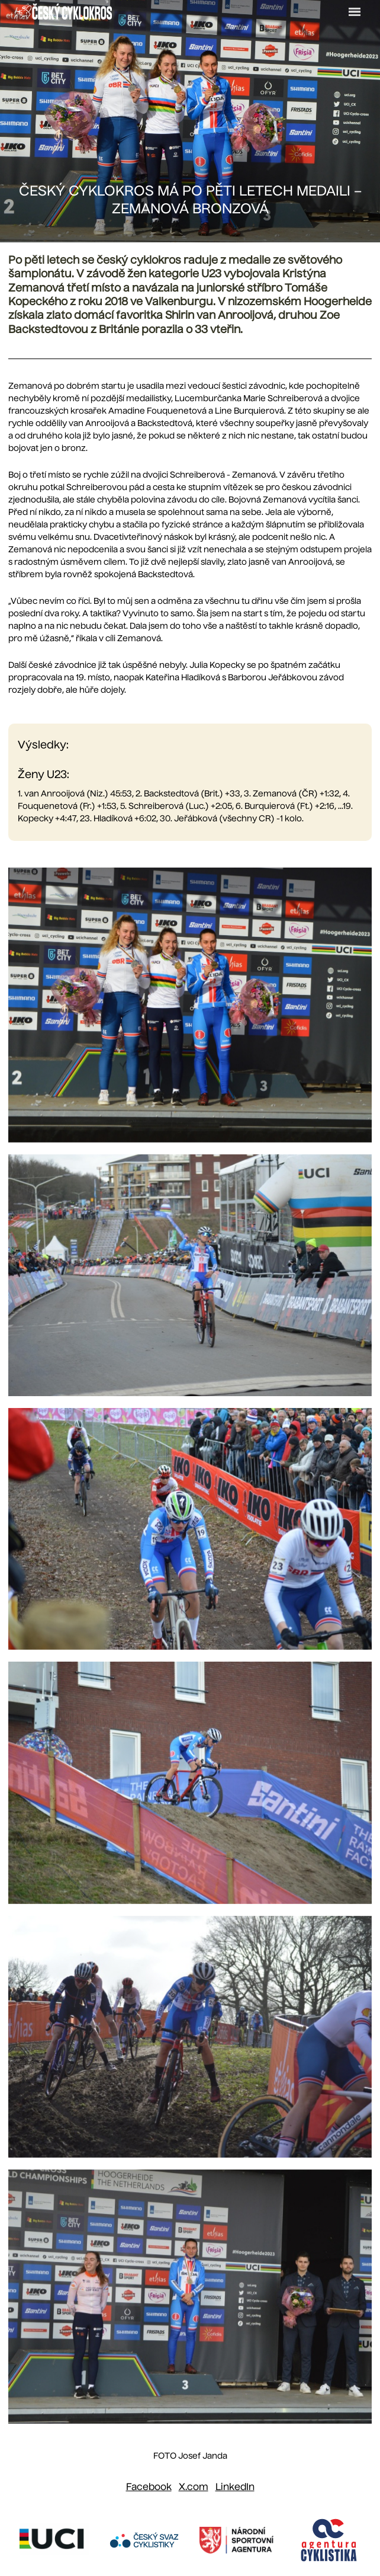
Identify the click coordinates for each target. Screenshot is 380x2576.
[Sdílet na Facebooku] (149, 2488)
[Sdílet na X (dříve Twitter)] (193, 2488)
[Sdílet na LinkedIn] (235, 2488)
